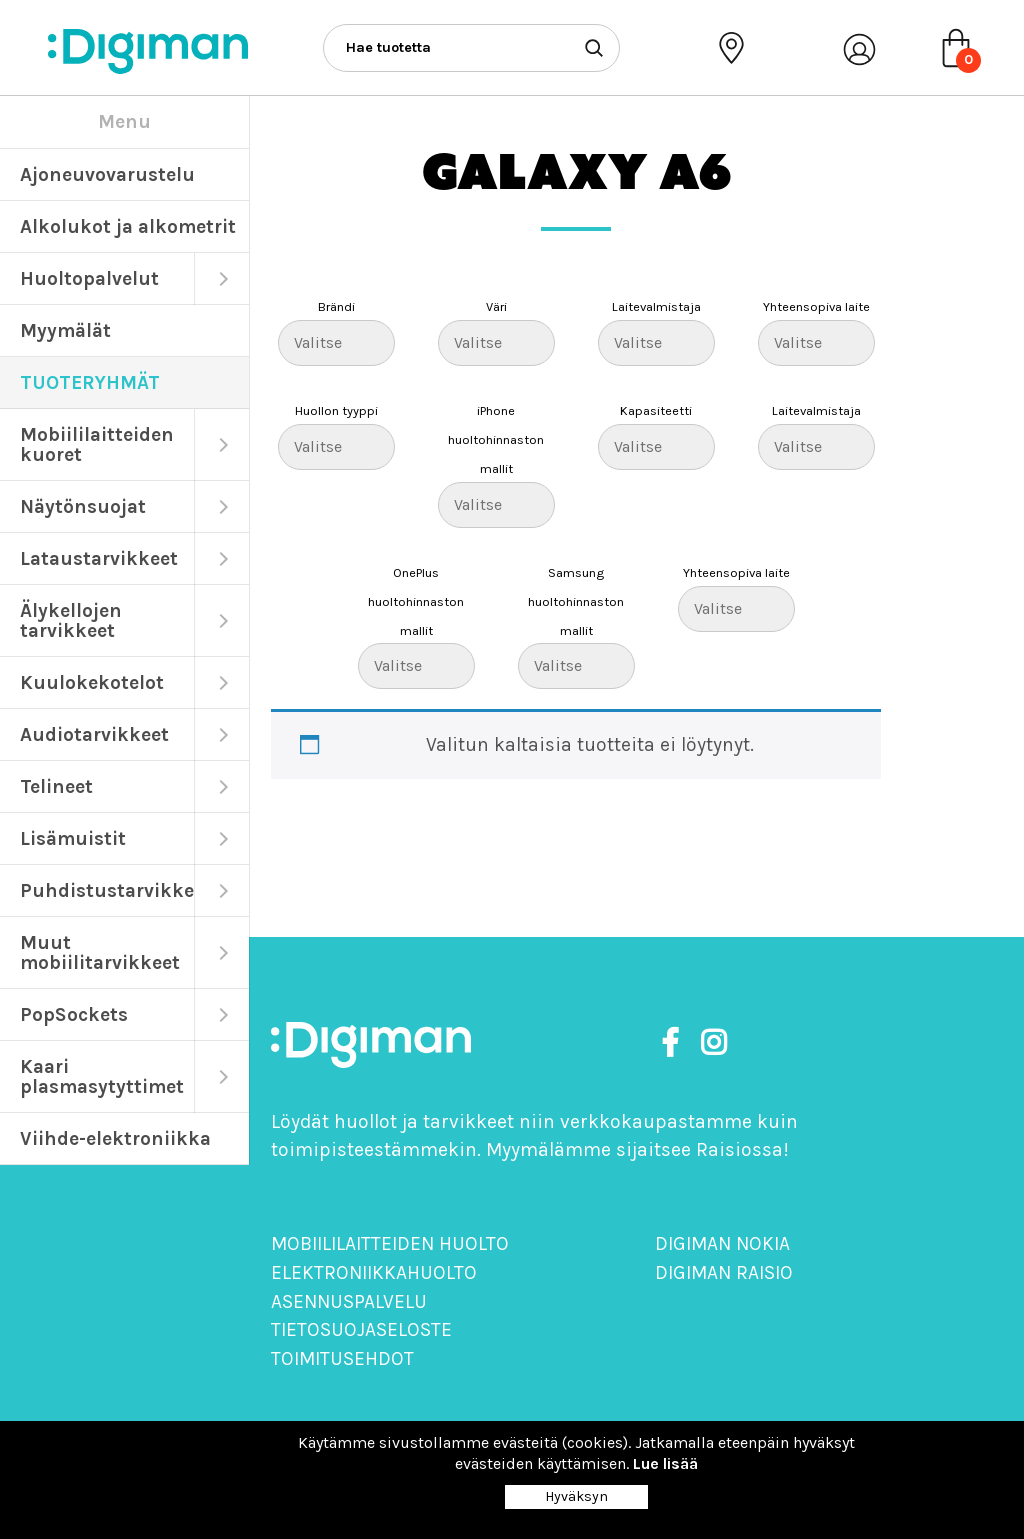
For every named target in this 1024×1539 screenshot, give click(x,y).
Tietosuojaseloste (361, 1329)
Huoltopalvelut (89, 278)
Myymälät (65, 330)
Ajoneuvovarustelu (107, 174)
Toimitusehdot (342, 1358)
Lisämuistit (73, 838)
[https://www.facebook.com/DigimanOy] (674, 1043)
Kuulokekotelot (92, 682)
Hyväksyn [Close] (576, 1496)
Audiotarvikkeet (94, 734)
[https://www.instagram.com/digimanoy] (713, 1043)
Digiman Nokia (722, 1243)
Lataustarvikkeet (99, 558)
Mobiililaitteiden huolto (390, 1243)
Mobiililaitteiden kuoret (97, 444)
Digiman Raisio (724, 1272)
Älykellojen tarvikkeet (71, 620)
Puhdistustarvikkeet (107, 890)
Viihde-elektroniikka (115, 1138)
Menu (124, 121)
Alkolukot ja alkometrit (128, 226)
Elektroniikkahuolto (374, 1272)
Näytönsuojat (83, 506)
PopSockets (74, 1014)
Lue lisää (665, 1463)
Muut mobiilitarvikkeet (100, 952)
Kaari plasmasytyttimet (102, 1076)
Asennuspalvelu (349, 1301)
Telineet (56, 786)
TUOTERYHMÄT (90, 382)
